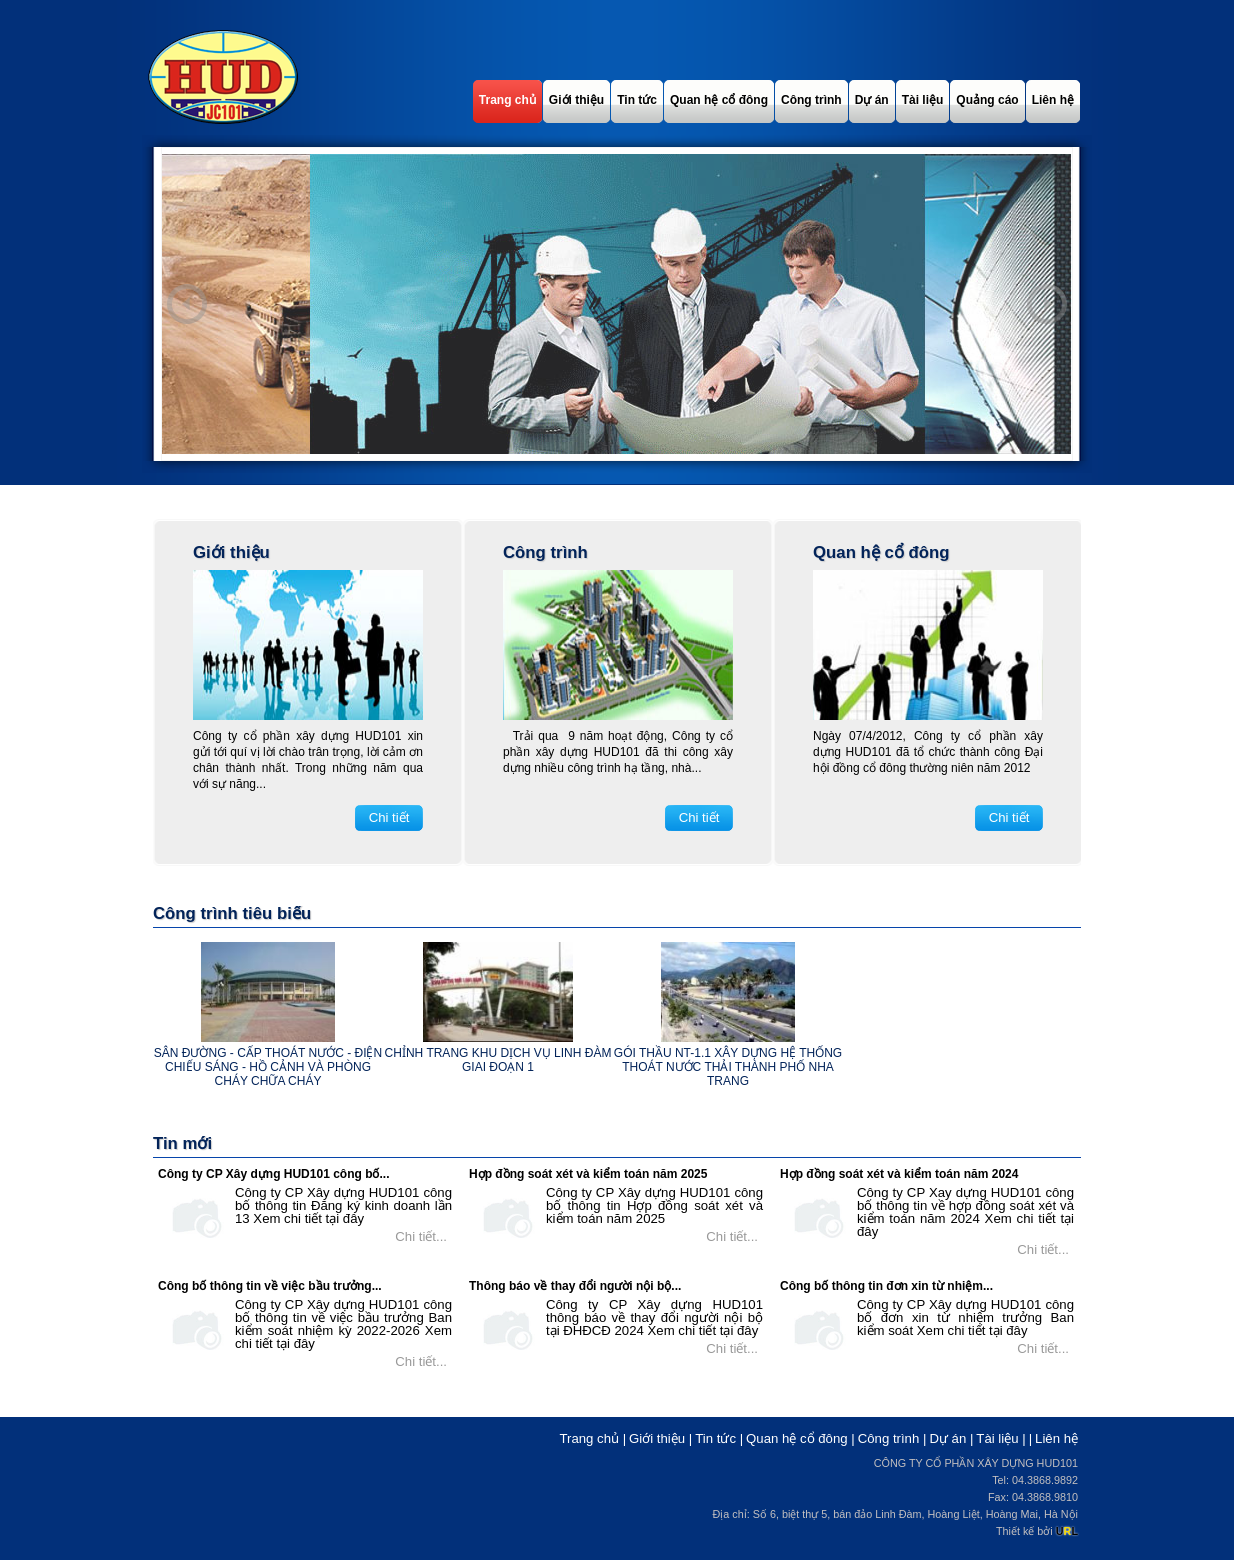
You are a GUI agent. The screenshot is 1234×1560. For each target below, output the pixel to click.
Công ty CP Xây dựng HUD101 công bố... (273, 1174)
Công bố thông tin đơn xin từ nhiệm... (886, 1286)
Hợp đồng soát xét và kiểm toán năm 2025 (588, 1174)
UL (1067, 1531)
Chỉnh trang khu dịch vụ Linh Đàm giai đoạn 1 (498, 1060)
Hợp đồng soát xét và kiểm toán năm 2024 (899, 1174)
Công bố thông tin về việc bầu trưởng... (270, 1286)
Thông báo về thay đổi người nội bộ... (575, 1286)
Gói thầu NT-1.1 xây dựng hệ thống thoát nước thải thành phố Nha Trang (728, 1067)
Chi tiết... (421, 1236)
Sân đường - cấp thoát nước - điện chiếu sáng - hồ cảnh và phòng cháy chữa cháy (268, 1067)
